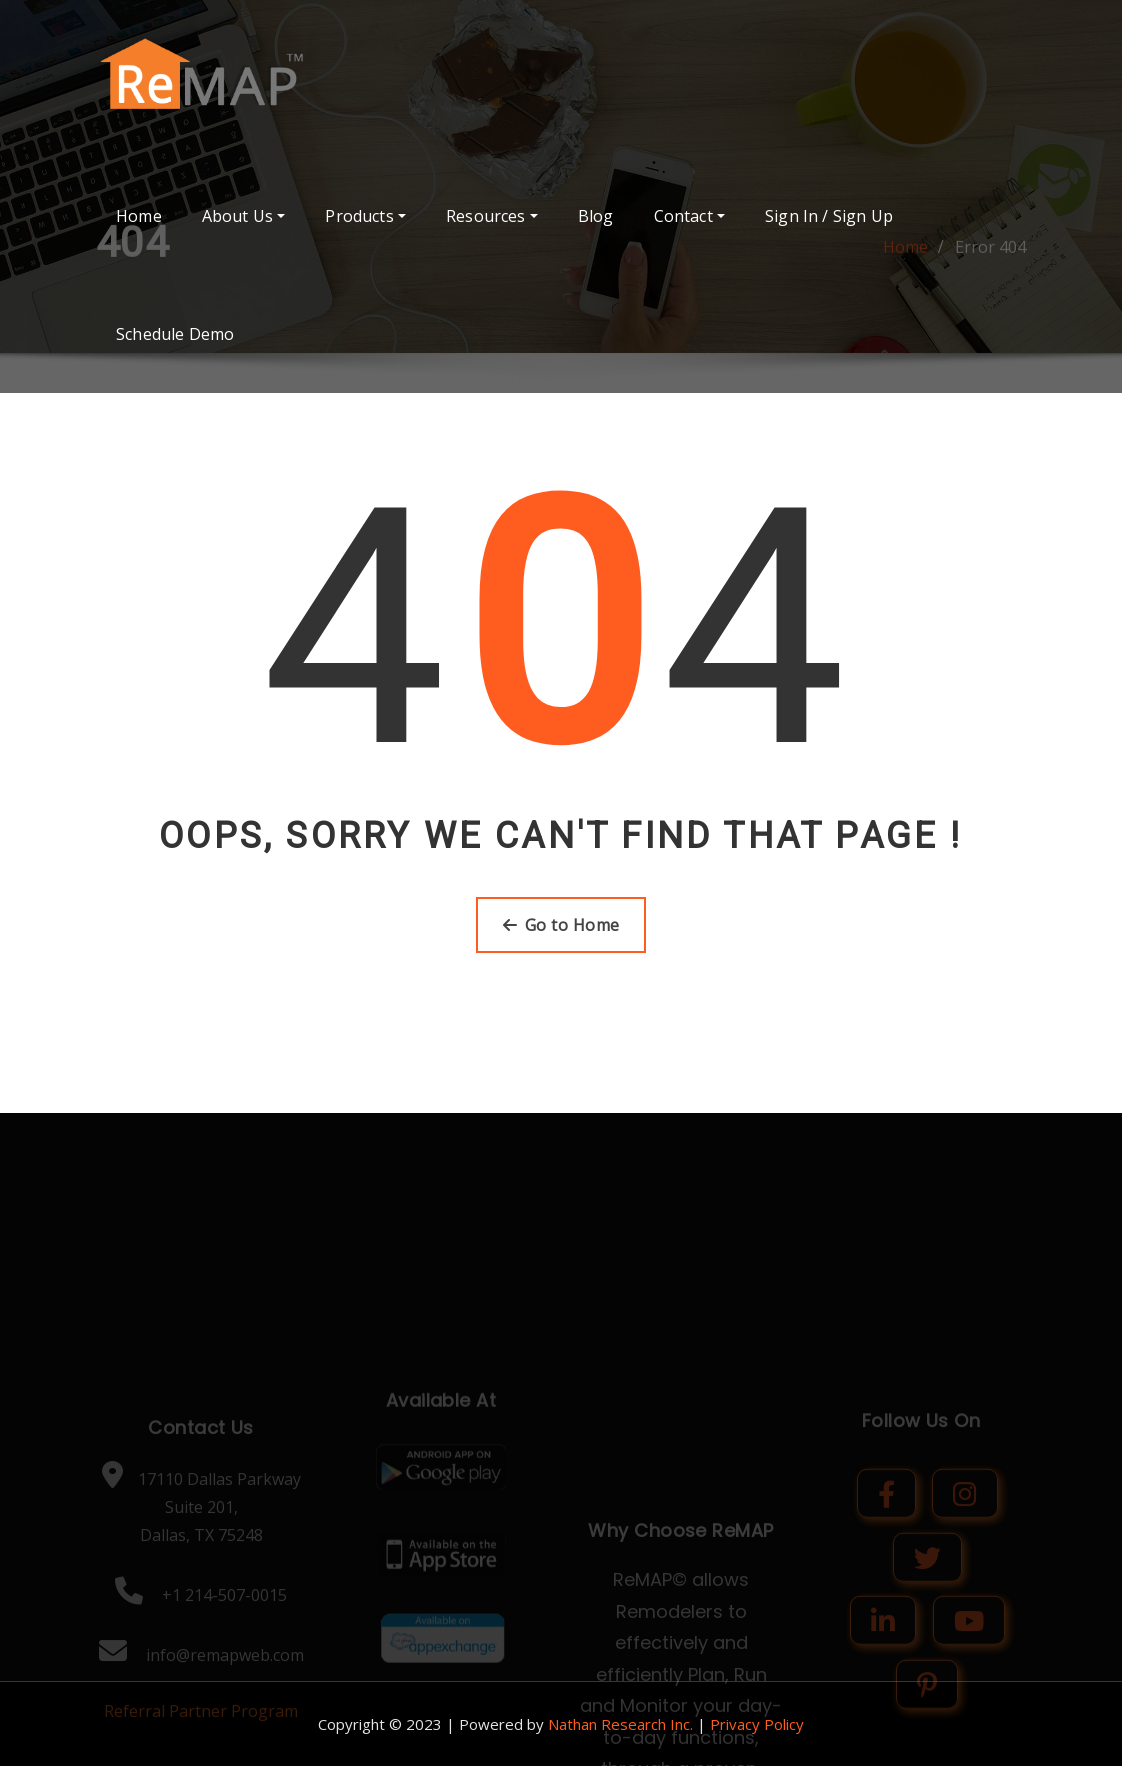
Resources (492, 216)
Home (139, 216)
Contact (689, 216)
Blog (596, 216)
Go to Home (561, 925)
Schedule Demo (175, 334)
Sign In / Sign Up (829, 216)
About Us (244, 216)
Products (365, 216)
